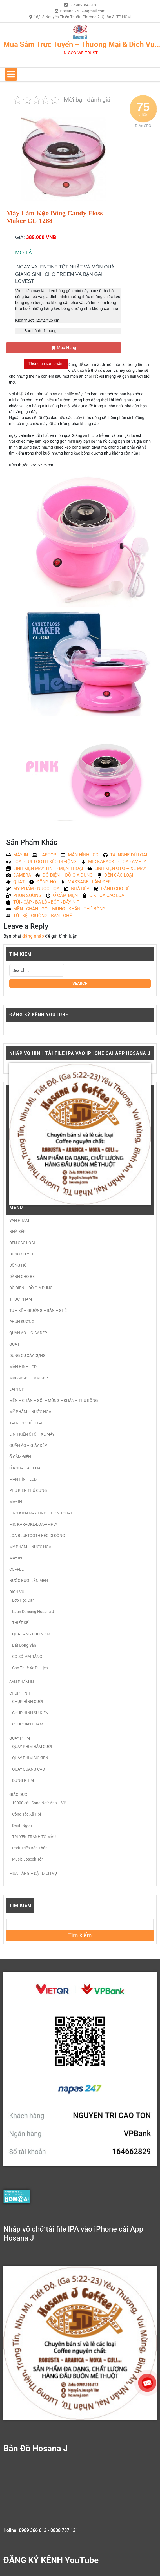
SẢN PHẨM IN (21, 1682)
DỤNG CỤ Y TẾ (21, 1254)
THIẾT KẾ (20, 1623)
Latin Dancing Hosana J (33, 1611)
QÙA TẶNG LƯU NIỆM (31, 1634)
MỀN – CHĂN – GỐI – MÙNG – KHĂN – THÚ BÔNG (53, 1400)
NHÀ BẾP (17, 1231)
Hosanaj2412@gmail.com (82, 11)
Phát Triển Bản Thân (30, 1848)
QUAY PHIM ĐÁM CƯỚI (32, 1746)
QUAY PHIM (19, 1738)
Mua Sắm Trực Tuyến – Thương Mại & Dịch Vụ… (81, 44)
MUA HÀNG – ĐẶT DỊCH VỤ (33, 1873)
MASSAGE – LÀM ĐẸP (28, 1378)
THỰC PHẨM (20, 1299)
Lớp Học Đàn (23, 1600)
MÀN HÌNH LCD (23, 1366)
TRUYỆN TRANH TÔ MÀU (34, 1836)
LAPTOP (16, 1389)
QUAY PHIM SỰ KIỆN (30, 1758)
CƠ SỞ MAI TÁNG (27, 1656)
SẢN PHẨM (19, 1220)
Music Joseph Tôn (28, 1859)
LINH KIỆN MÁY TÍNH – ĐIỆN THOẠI (40, 1513)
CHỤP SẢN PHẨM (27, 1724)
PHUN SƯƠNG (21, 1321)
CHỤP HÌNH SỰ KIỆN (30, 1713)
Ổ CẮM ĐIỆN (20, 1456)
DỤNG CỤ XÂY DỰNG (27, 1355)
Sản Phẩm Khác (31, 842)
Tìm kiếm (20, 1905)
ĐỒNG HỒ (18, 1265)
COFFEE (16, 1569)
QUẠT (14, 1344)
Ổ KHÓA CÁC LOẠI (25, 1468)
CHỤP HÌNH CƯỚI (27, 1701)
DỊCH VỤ (16, 1592)
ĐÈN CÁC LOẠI (22, 1243)
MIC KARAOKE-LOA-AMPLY (33, 1524)
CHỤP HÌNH (19, 1693)
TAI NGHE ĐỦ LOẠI (25, 1423)
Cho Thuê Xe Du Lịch (30, 1668)
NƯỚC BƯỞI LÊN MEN (28, 1580)
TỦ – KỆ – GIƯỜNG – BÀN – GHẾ (38, 1310)
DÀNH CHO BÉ (22, 1276)
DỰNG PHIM (23, 1780)
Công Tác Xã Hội (26, 1814)
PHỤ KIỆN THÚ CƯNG (28, 1490)
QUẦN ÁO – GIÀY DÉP (28, 1333)
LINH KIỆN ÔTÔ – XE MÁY (31, 1434)
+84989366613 (82, 5)
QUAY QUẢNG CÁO (28, 1769)
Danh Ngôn (22, 1825)
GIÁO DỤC (18, 1794)
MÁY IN (15, 1502)
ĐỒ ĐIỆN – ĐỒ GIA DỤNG (31, 1288)
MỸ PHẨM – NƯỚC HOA (30, 1411)
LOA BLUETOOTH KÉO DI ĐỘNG (37, 1535)
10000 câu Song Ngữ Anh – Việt (40, 1803)
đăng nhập (33, 936)
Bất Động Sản (24, 1645)
